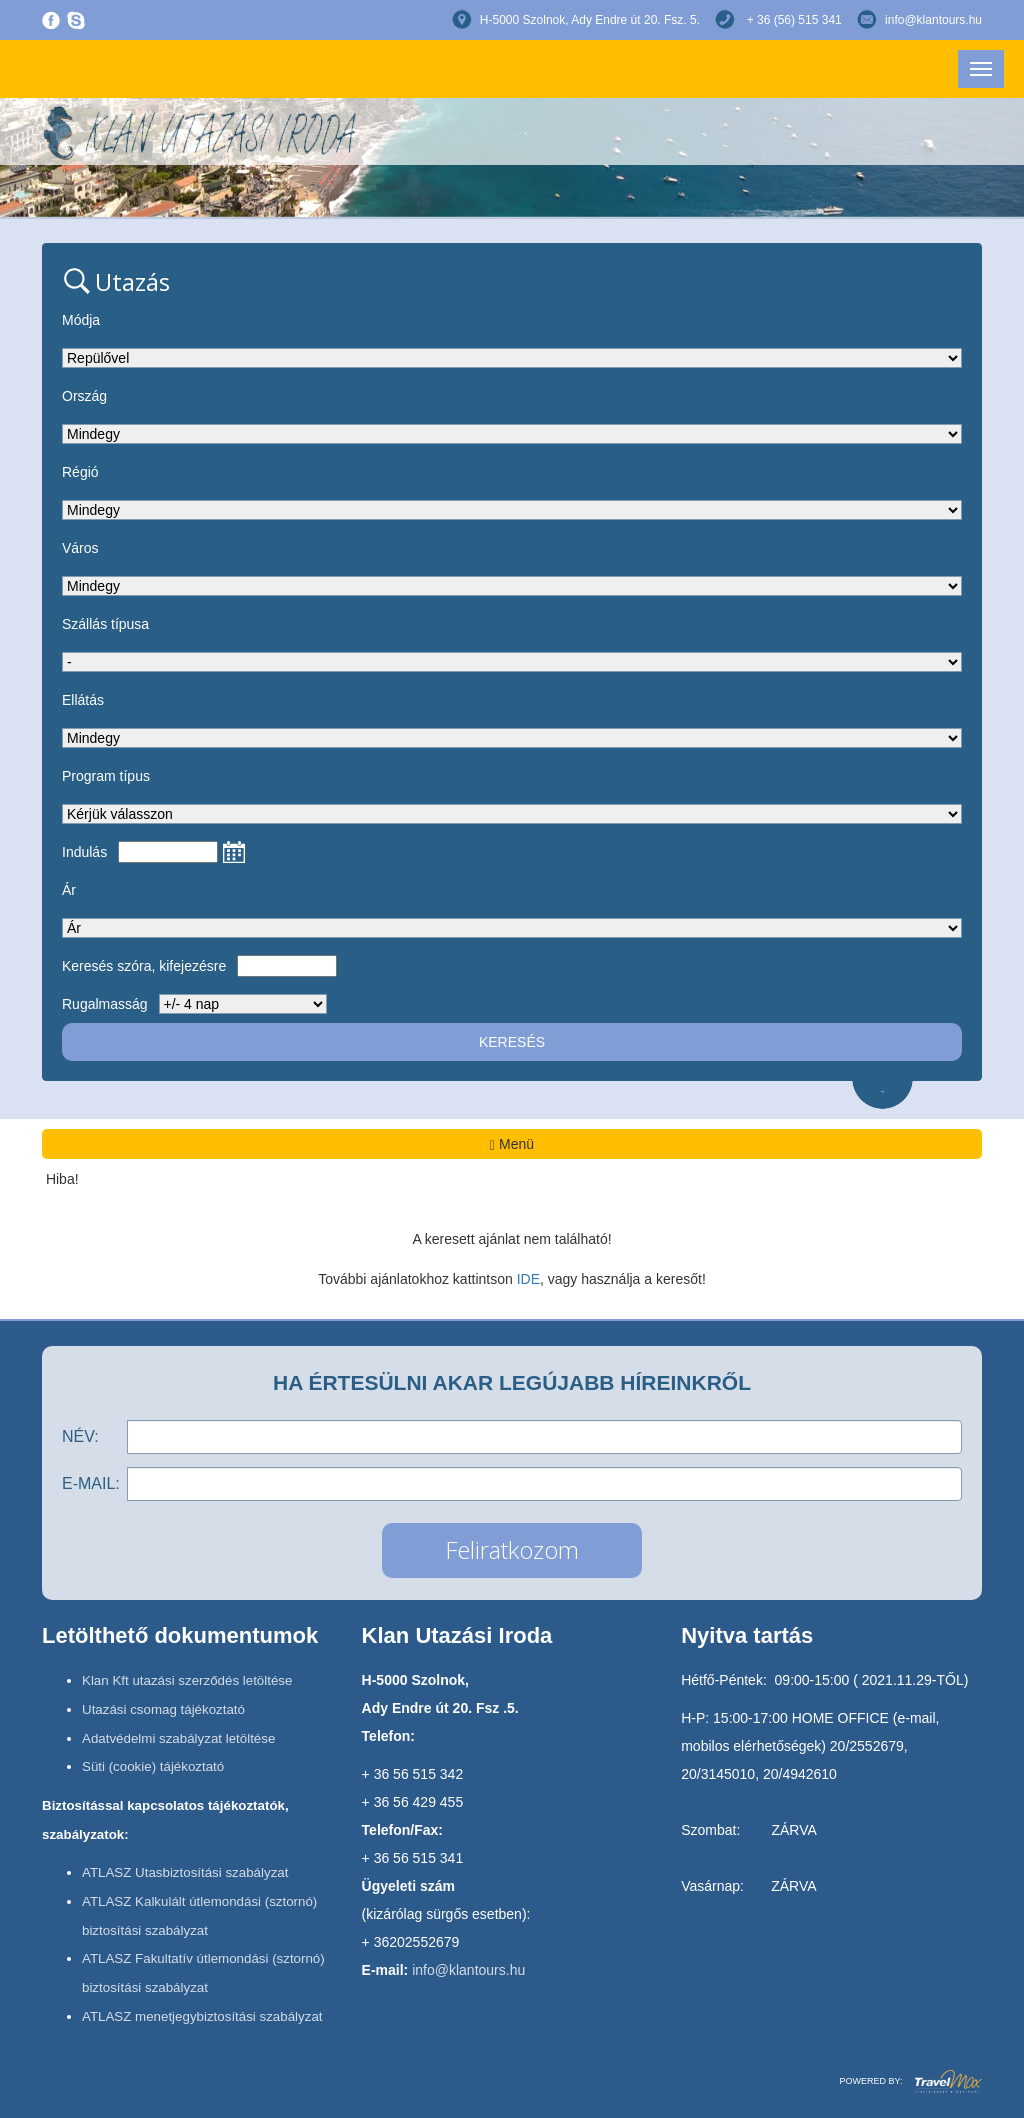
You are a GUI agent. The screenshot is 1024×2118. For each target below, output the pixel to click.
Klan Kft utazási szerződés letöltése (187, 1680)
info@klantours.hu (933, 20)
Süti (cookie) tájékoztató (153, 1766)
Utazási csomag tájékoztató (163, 1709)
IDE (528, 1279)
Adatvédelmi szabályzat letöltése (178, 1738)
